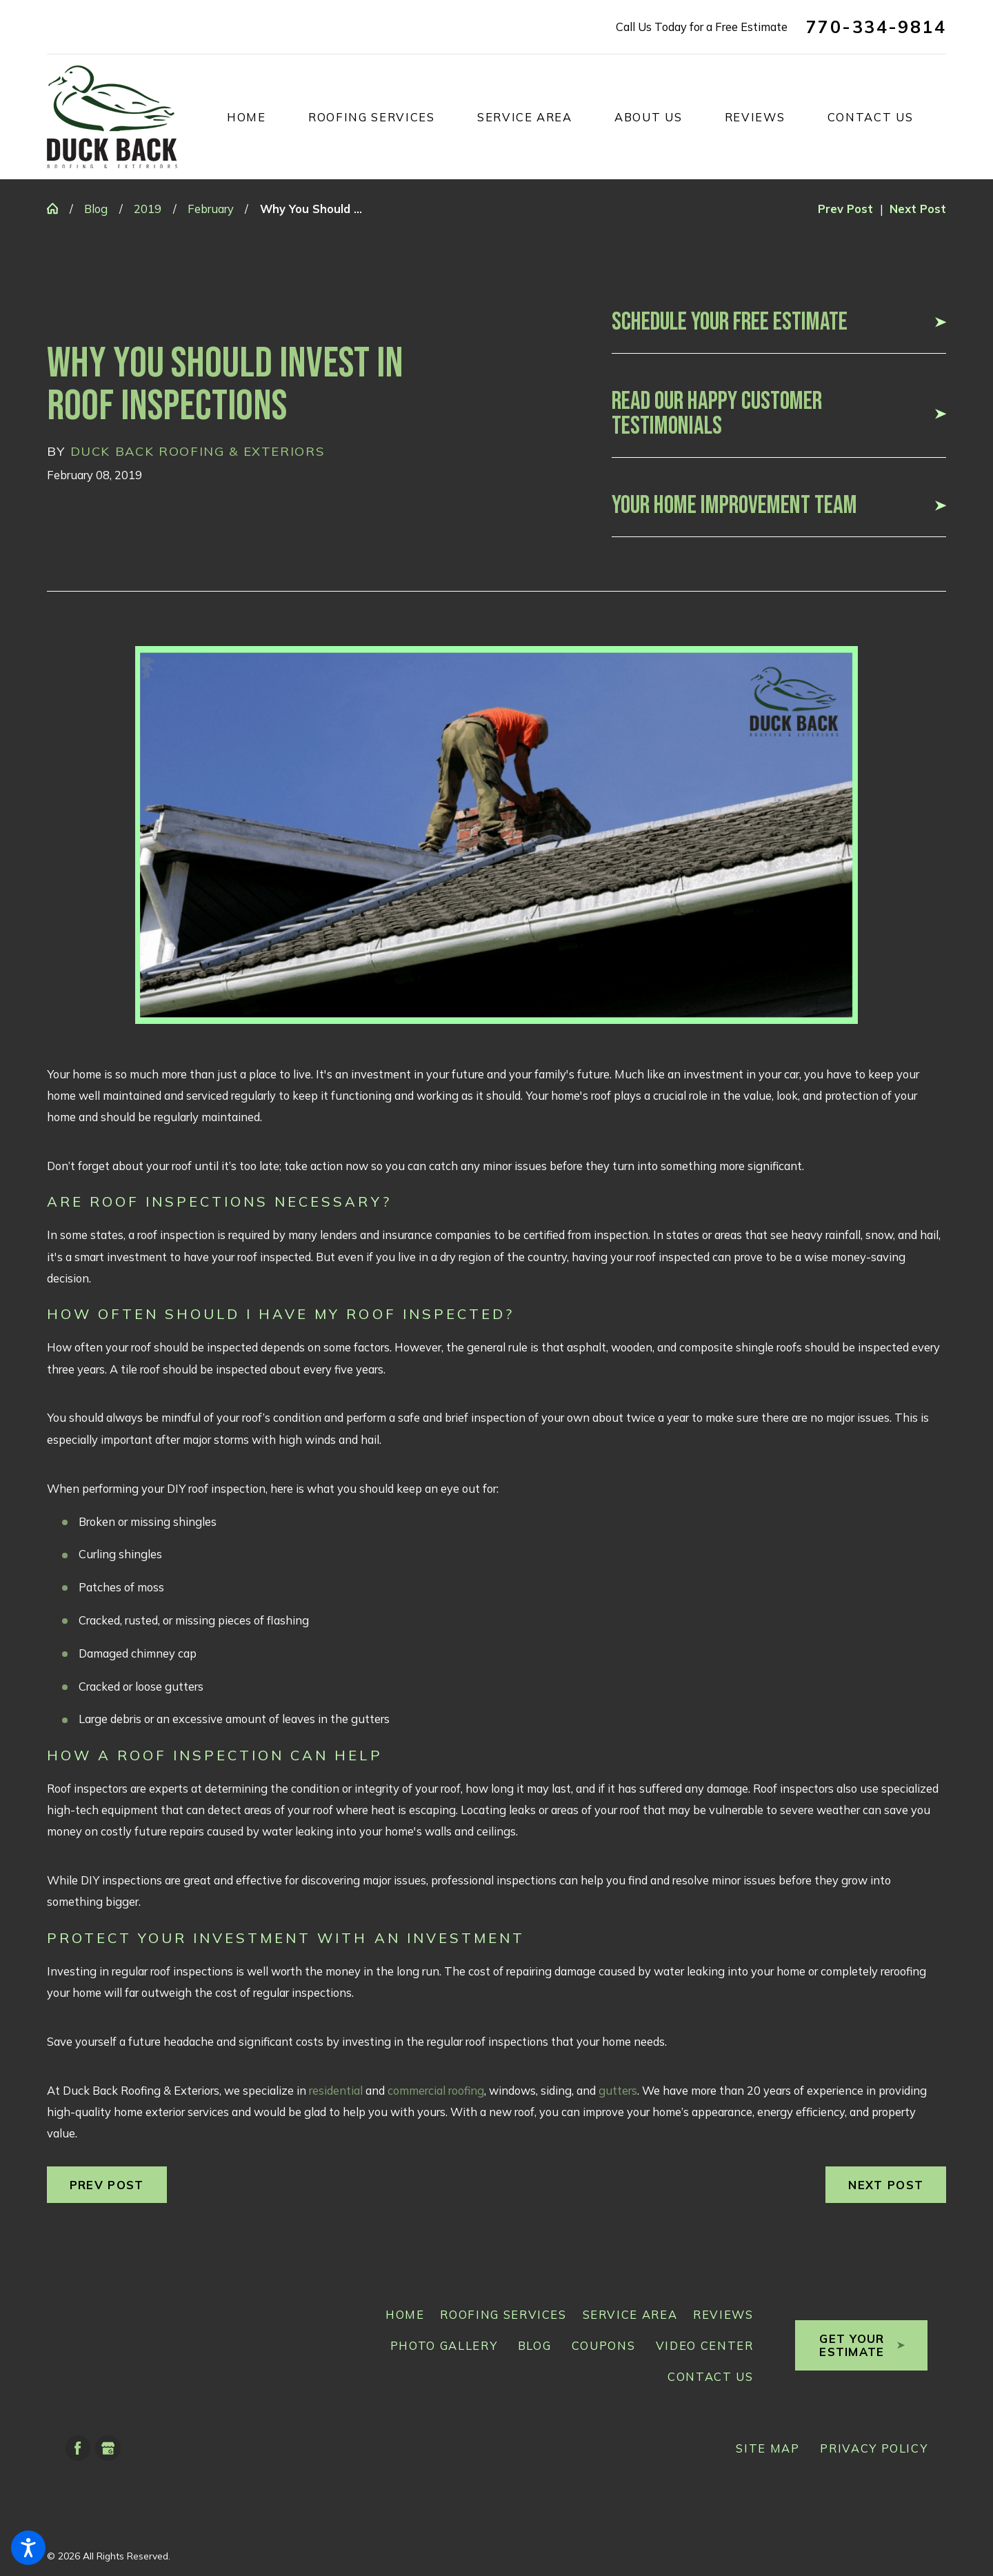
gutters (618, 2090)
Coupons (604, 2345)
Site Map (767, 2448)
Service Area (630, 2314)
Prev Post (107, 2184)
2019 (147, 208)
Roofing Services (503, 2314)
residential (336, 2090)
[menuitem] (267, 117)
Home (405, 2314)
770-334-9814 (876, 27)
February (211, 208)
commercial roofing (436, 2090)
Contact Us (711, 2376)
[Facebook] (78, 2448)
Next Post (885, 2184)
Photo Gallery (443, 2345)
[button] (28, 2547)
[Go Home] (58, 208)
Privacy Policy (873, 2448)
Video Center (705, 2345)
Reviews (723, 2314)
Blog (96, 208)
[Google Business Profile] (108, 2448)
